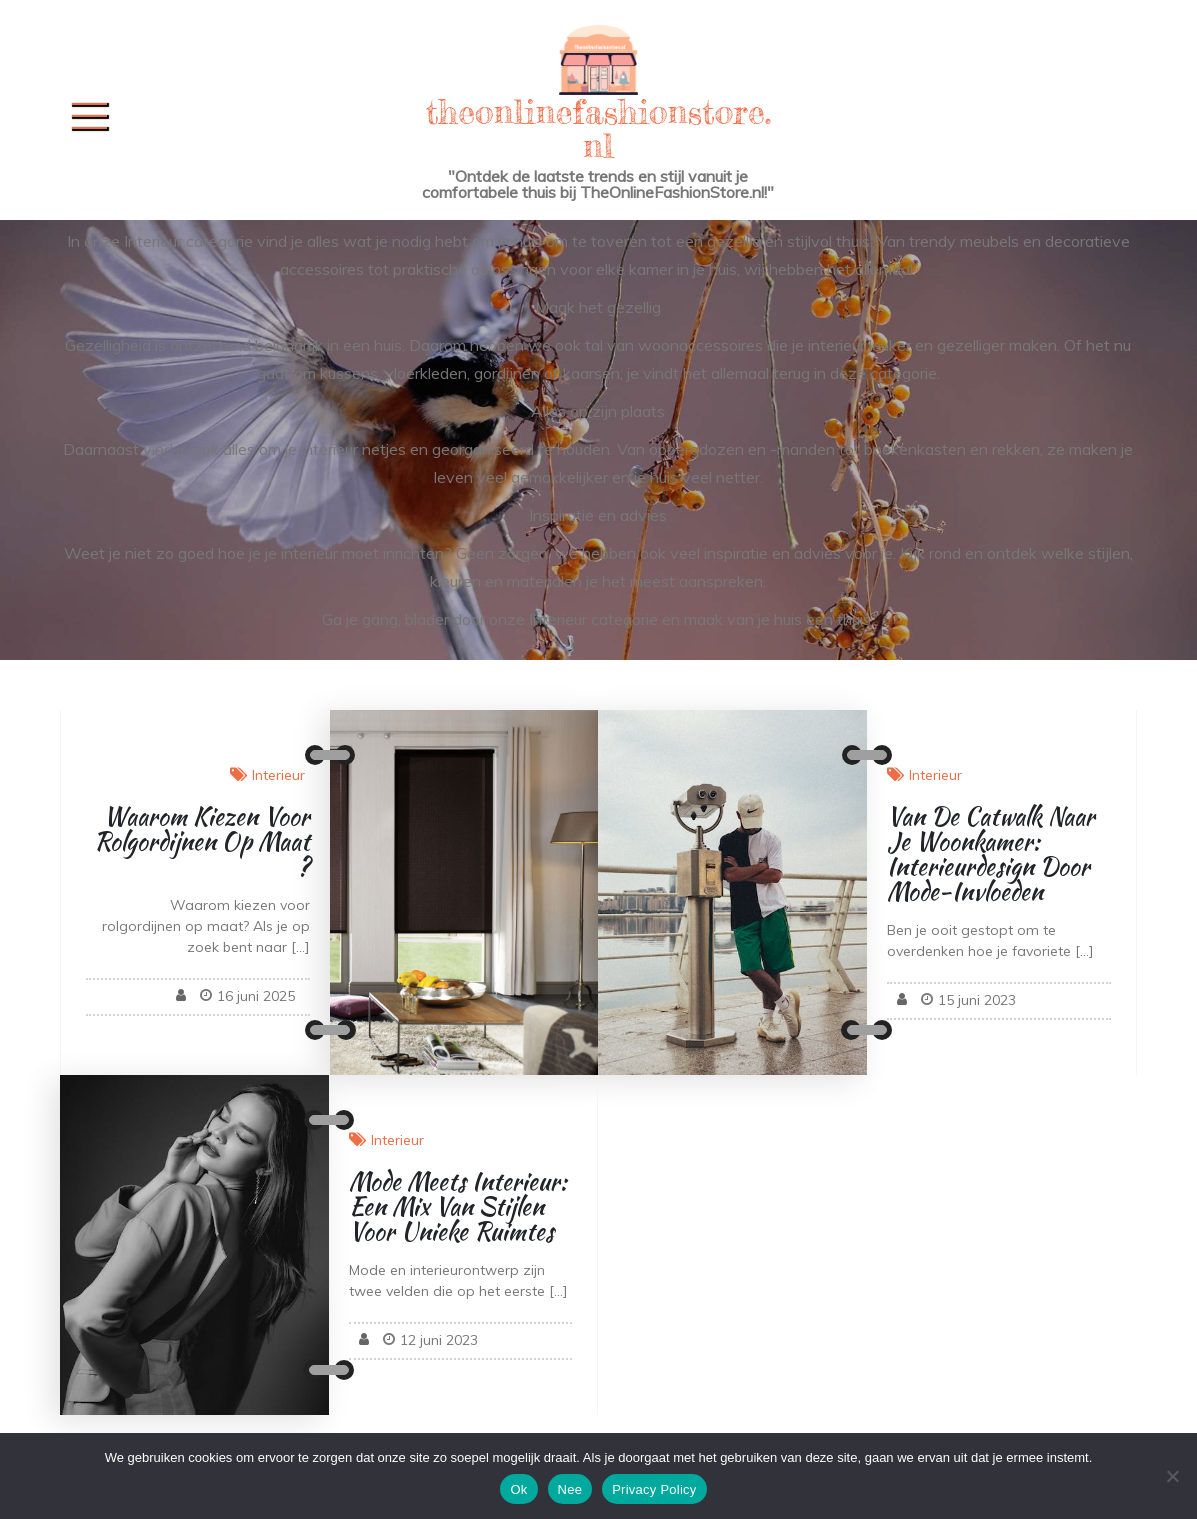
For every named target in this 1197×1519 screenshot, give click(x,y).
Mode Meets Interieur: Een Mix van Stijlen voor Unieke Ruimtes (458, 1206)
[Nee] (1172, 1476)
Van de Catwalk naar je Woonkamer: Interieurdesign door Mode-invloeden (991, 854)
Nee (570, 1489)
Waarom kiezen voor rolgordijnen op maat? (202, 841)
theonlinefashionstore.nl (599, 128)
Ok (518, 1489)
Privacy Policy (654, 1489)
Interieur (278, 775)
